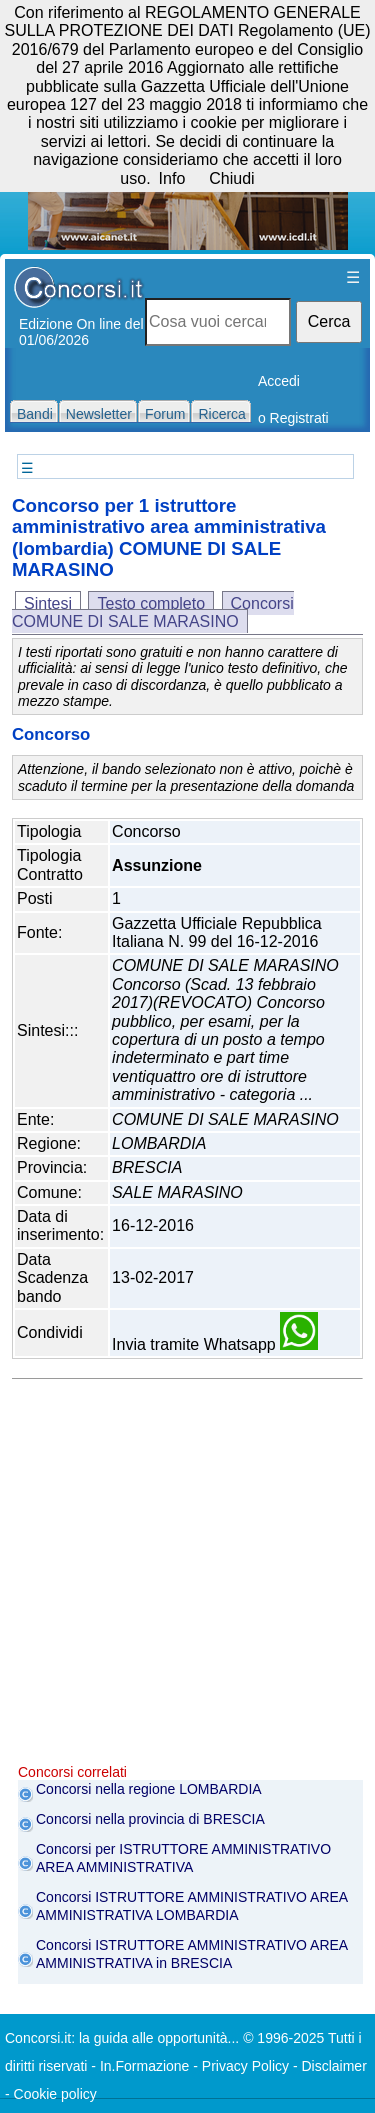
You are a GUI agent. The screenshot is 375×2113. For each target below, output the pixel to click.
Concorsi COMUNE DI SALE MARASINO (153, 612)
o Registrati (293, 418)
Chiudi (231, 178)
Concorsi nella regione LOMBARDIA (149, 1789)
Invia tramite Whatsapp (215, 1344)
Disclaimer (333, 2066)
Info (172, 178)
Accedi (279, 381)
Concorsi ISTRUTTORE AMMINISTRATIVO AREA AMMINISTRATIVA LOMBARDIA (191, 1906)
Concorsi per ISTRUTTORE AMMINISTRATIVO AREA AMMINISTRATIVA (183, 1858)
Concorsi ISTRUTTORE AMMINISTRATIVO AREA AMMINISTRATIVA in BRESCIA (191, 1954)
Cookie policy (55, 2094)
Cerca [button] (329, 321)
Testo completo (151, 603)
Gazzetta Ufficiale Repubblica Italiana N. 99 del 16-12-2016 (217, 932)
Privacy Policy (245, 2066)
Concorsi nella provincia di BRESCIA (150, 1819)
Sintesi (48, 603)
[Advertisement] (187, 1576)
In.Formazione (144, 2066)
